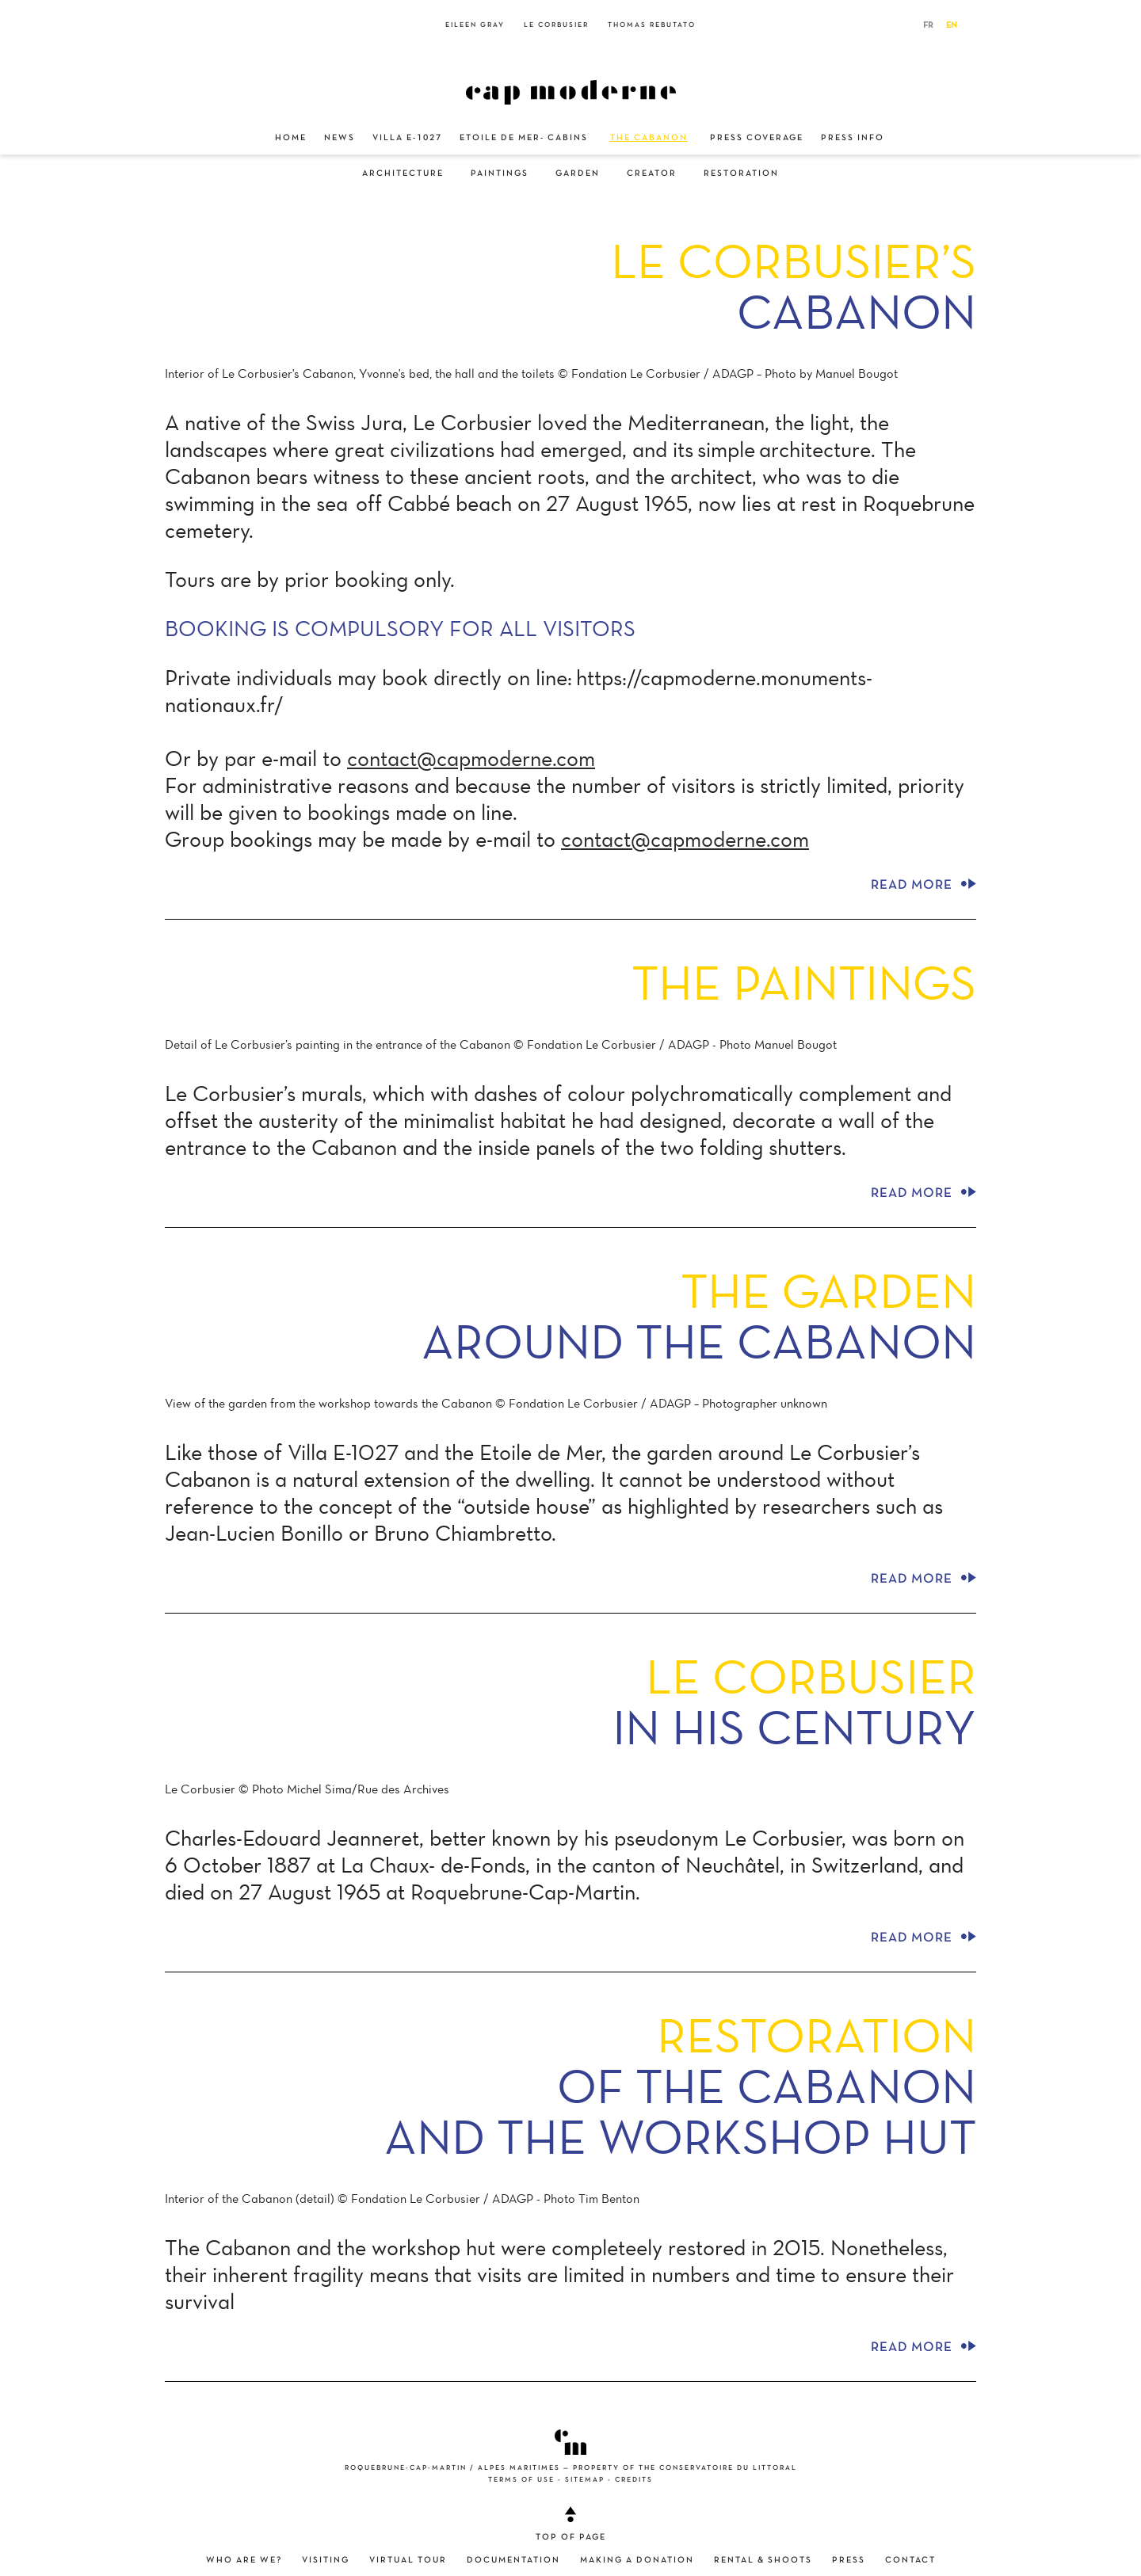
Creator (652, 173)
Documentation (513, 2560)
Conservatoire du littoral (728, 2468)
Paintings (500, 173)
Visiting (325, 2560)
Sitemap (585, 2480)
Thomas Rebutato (652, 25)
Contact (910, 2560)
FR (928, 25)
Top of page (571, 2523)
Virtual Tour (408, 2560)
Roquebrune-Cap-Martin (406, 2468)
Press (848, 2560)
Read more (923, 883)
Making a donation (637, 2560)
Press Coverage (756, 138)
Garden (577, 173)
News (339, 138)
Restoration (741, 173)
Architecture (403, 173)
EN (951, 25)
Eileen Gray (475, 25)
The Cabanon (649, 138)
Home (291, 138)
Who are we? (244, 2560)
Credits (634, 2480)
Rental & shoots (763, 2560)
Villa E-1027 (407, 138)
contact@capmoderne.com (471, 758)
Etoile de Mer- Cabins (524, 138)
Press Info (852, 138)
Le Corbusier (556, 25)
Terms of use (521, 2480)
